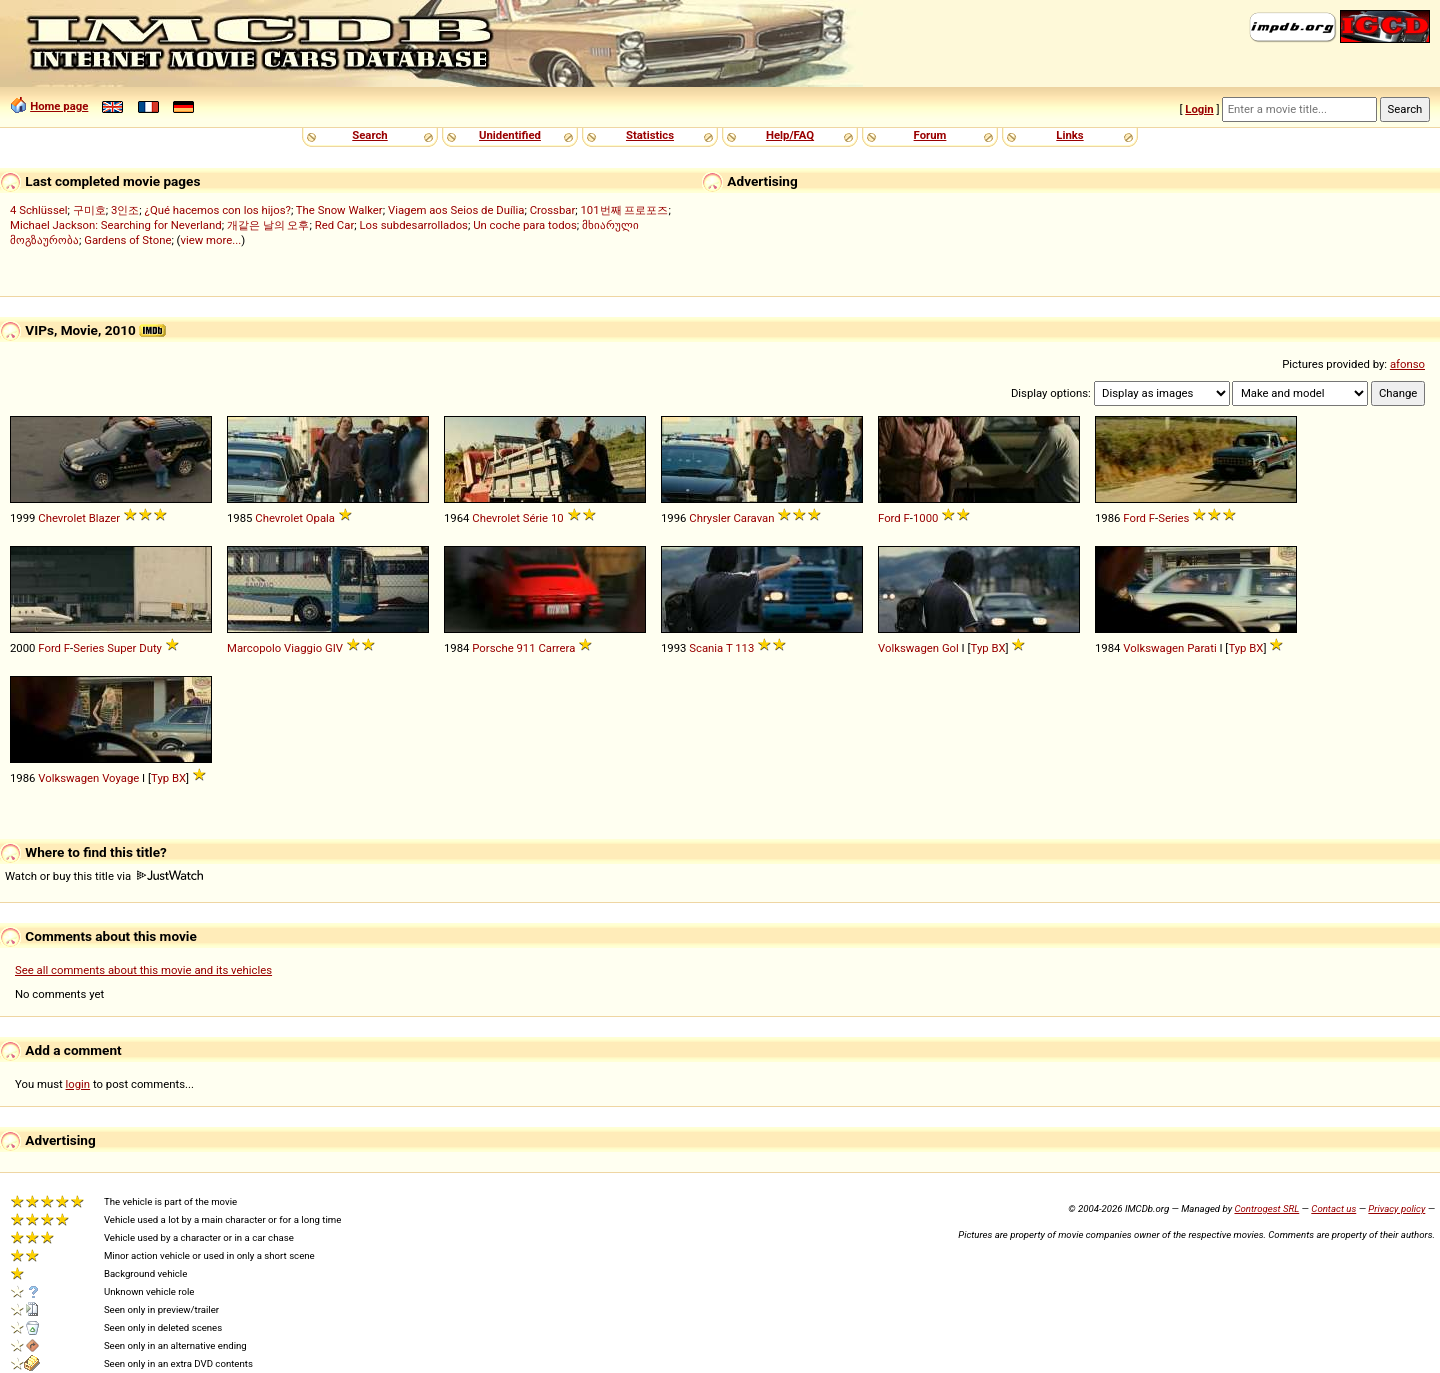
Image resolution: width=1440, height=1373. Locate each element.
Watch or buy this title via (104, 876)
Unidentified (510, 135)
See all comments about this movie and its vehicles (143, 970)
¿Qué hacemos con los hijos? (218, 210)
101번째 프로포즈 (624, 210)
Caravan (753, 518)
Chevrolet (62, 518)
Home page (59, 106)
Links (1069, 135)
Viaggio (303, 648)
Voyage (120, 778)
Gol (950, 648)
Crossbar (553, 210)
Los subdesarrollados (413, 225)
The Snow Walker (339, 210)
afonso (1407, 364)
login (78, 1084)
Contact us (1333, 1208)
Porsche (492, 648)
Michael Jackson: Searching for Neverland (116, 225)
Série (535, 518)
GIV (334, 648)
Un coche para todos (525, 225)
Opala (320, 518)
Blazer (104, 518)
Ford (889, 518)
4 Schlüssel (39, 210)
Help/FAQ (790, 135)
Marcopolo (254, 648)
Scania (706, 648)
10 (557, 518)
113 (744, 648)
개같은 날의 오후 (268, 225)
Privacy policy (1396, 1208)
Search (369, 135)
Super (121, 648)
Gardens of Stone (127, 240)
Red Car (335, 225)
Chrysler (709, 518)
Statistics (650, 135)
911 (526, 648)
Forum (930, 135)
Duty (150, 648)
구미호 (89, 210)
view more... (211, 240)
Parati (1202, 648)
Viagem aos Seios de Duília (456, 210)
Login (1199, 109)
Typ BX (988, 648)
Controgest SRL (1266, 1208)
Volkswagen (908, 648)
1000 (925, 518)
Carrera (556, 648)
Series (1173, 518)
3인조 (125, 210)
